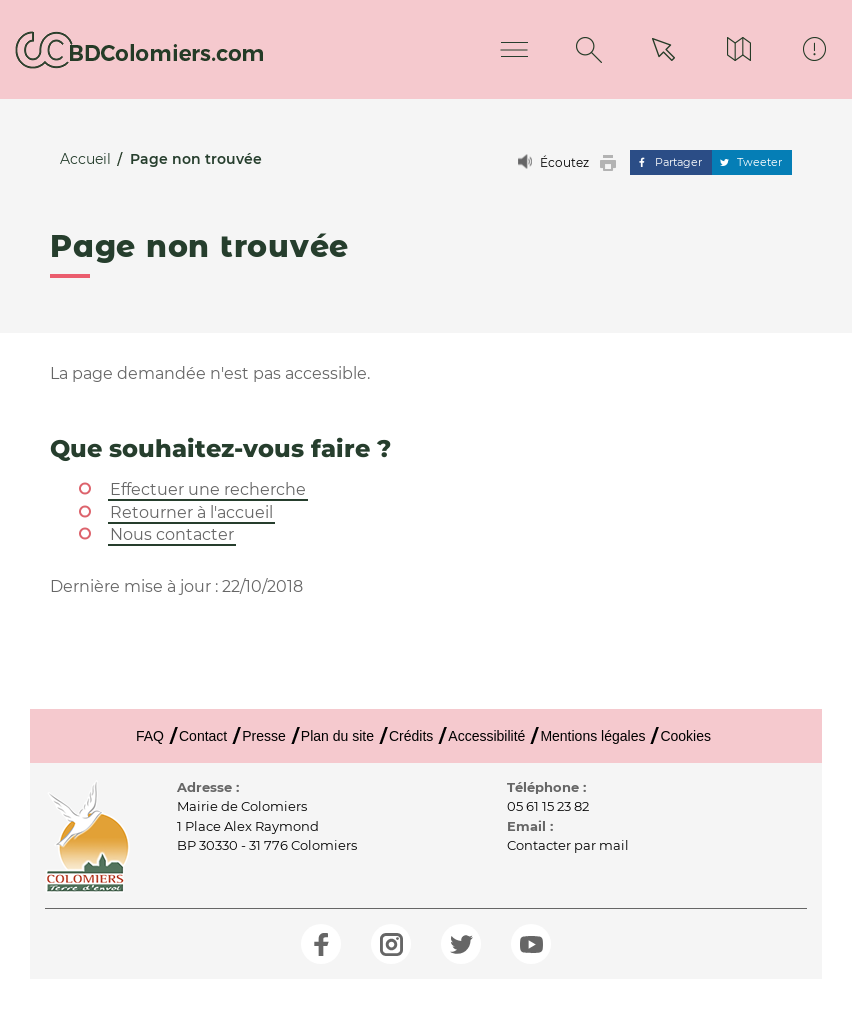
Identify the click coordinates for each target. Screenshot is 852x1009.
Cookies (685, 736)
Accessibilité (486, 736)
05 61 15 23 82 (548, 806)
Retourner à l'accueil (191, 512)
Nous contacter (172, 534)
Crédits (411, 736)
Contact (203, 736)
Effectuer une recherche (208, 489)
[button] (612, 162)
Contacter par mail (568, 845)
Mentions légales (592, 736)
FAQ (150, 736)
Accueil (85, 159)
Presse (264, 736)
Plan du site (337, 736)
